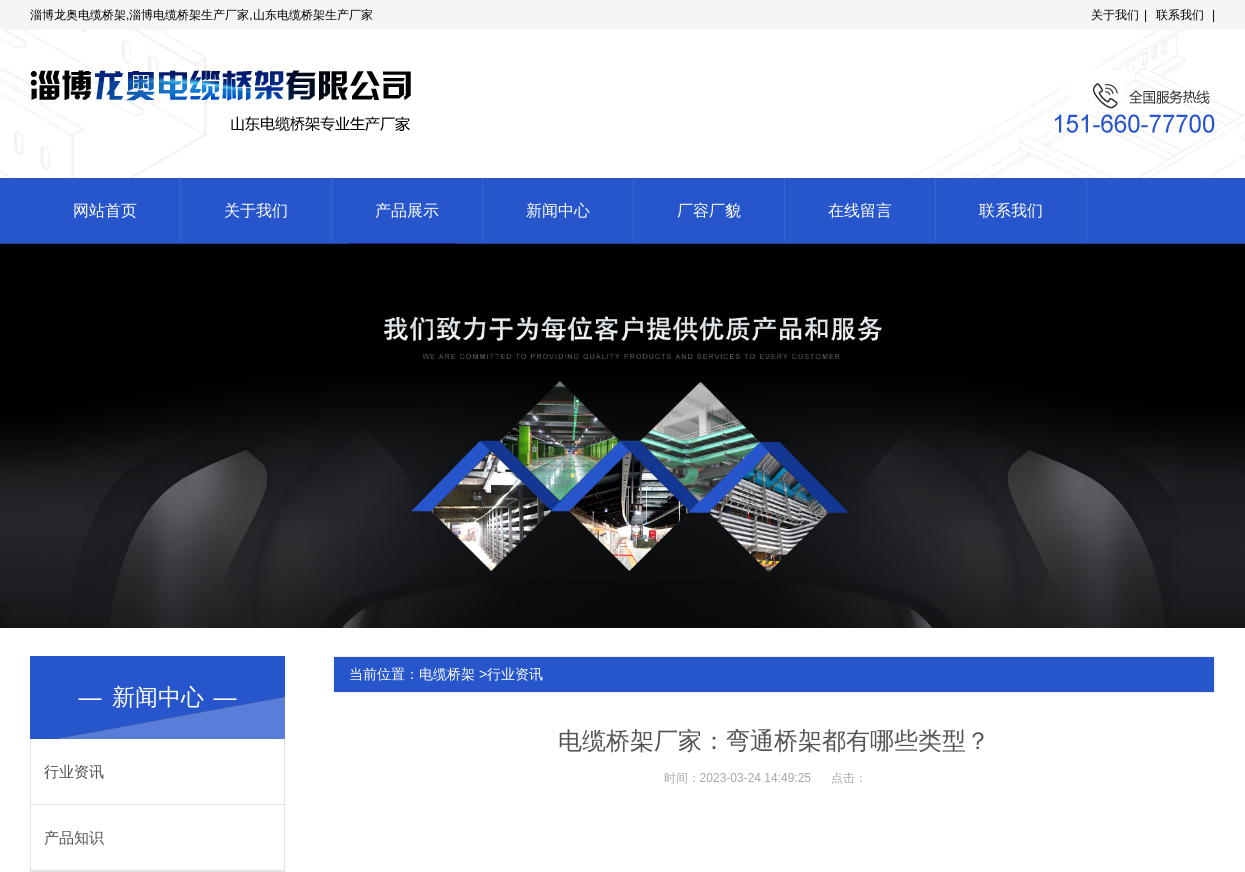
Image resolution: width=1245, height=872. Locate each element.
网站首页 (105, 210)
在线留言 (860, 210)
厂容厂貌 (709, 210)
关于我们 (1115, 15)
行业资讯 (74, 771)
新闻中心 (558, 210)
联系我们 (1180, 15)
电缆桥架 (447, 674)
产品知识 (74, 837)
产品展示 (407, 210)
